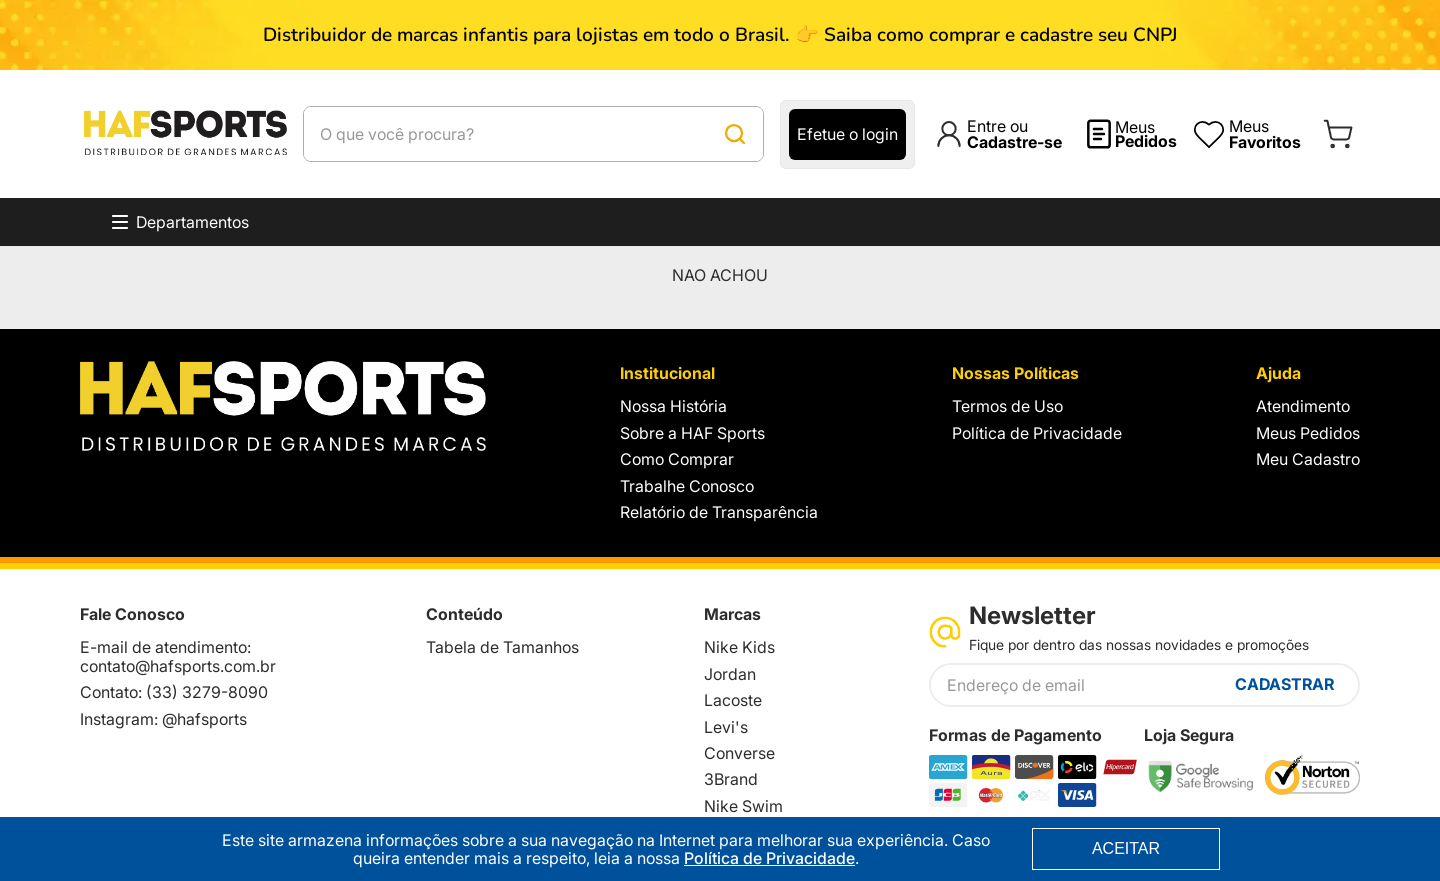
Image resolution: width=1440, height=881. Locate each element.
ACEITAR (1126, 848)
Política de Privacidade (769, 858)
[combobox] (583, 134)
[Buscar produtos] (835, 134)
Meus (1146, 134)
